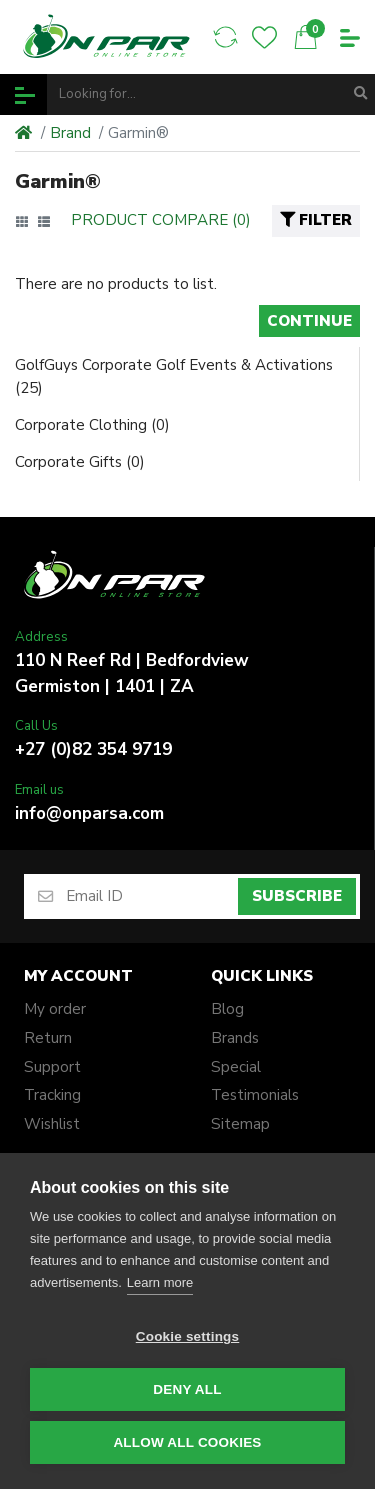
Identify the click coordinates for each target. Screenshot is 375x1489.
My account (78, 976)
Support (52, 1067)
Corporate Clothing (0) (92, 425)
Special (236, 1067)
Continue (309, 321)
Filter (316, 220)
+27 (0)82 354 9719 (93, 749)
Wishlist (52, 1124)
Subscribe (297, 896)
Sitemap (240, 1124)
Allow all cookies (187, 1442)
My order (55, 1009)
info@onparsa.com (89, 813)
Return (48, 1038)
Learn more (160, 1282)
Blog (227, 1009)
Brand (70, 133)
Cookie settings (188, 1336)
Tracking (52, 1095)
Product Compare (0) (161, 220)
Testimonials (255, 1095)
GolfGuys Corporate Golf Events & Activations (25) (174, 376)
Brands (235, 1038)
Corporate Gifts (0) (80, 462)
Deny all (187, 1389)
